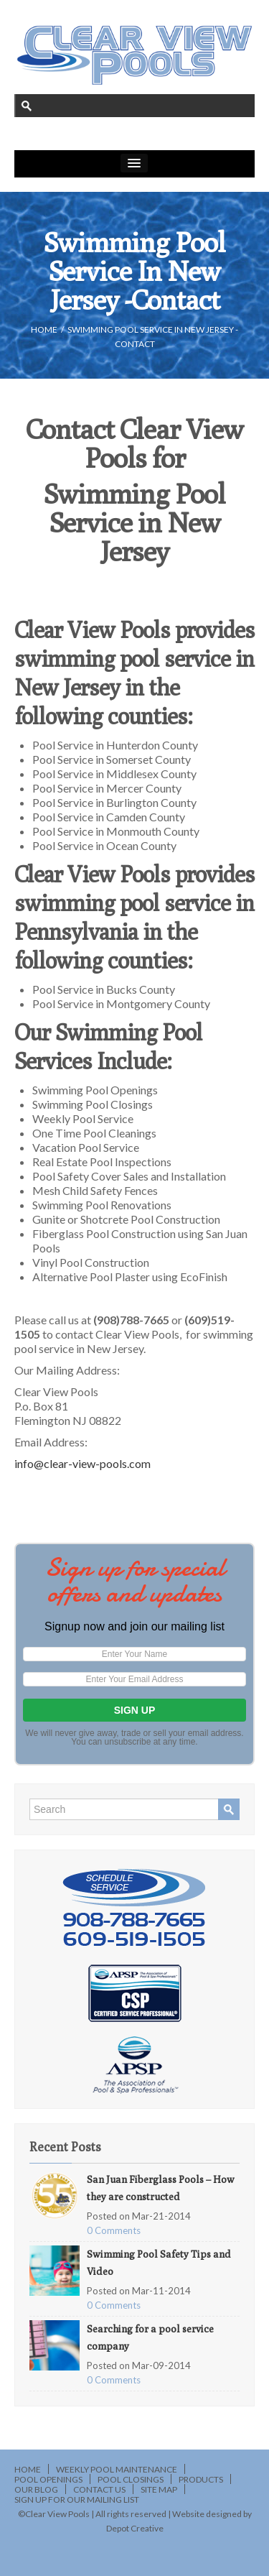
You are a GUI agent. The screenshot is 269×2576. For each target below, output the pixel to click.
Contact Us (99, 2489)
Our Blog (36, 2489)
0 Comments (114, 2230)
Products (201, 2479)
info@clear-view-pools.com (82, 1463)
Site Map (159, 2489)
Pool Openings (48, 2479)
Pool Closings (131, 2479)
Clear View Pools (57, 2513)
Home (27, 2469)
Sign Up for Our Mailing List (76, 2499)
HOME (44, 329)
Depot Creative (135, 2528)
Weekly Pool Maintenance (116, 2469)
